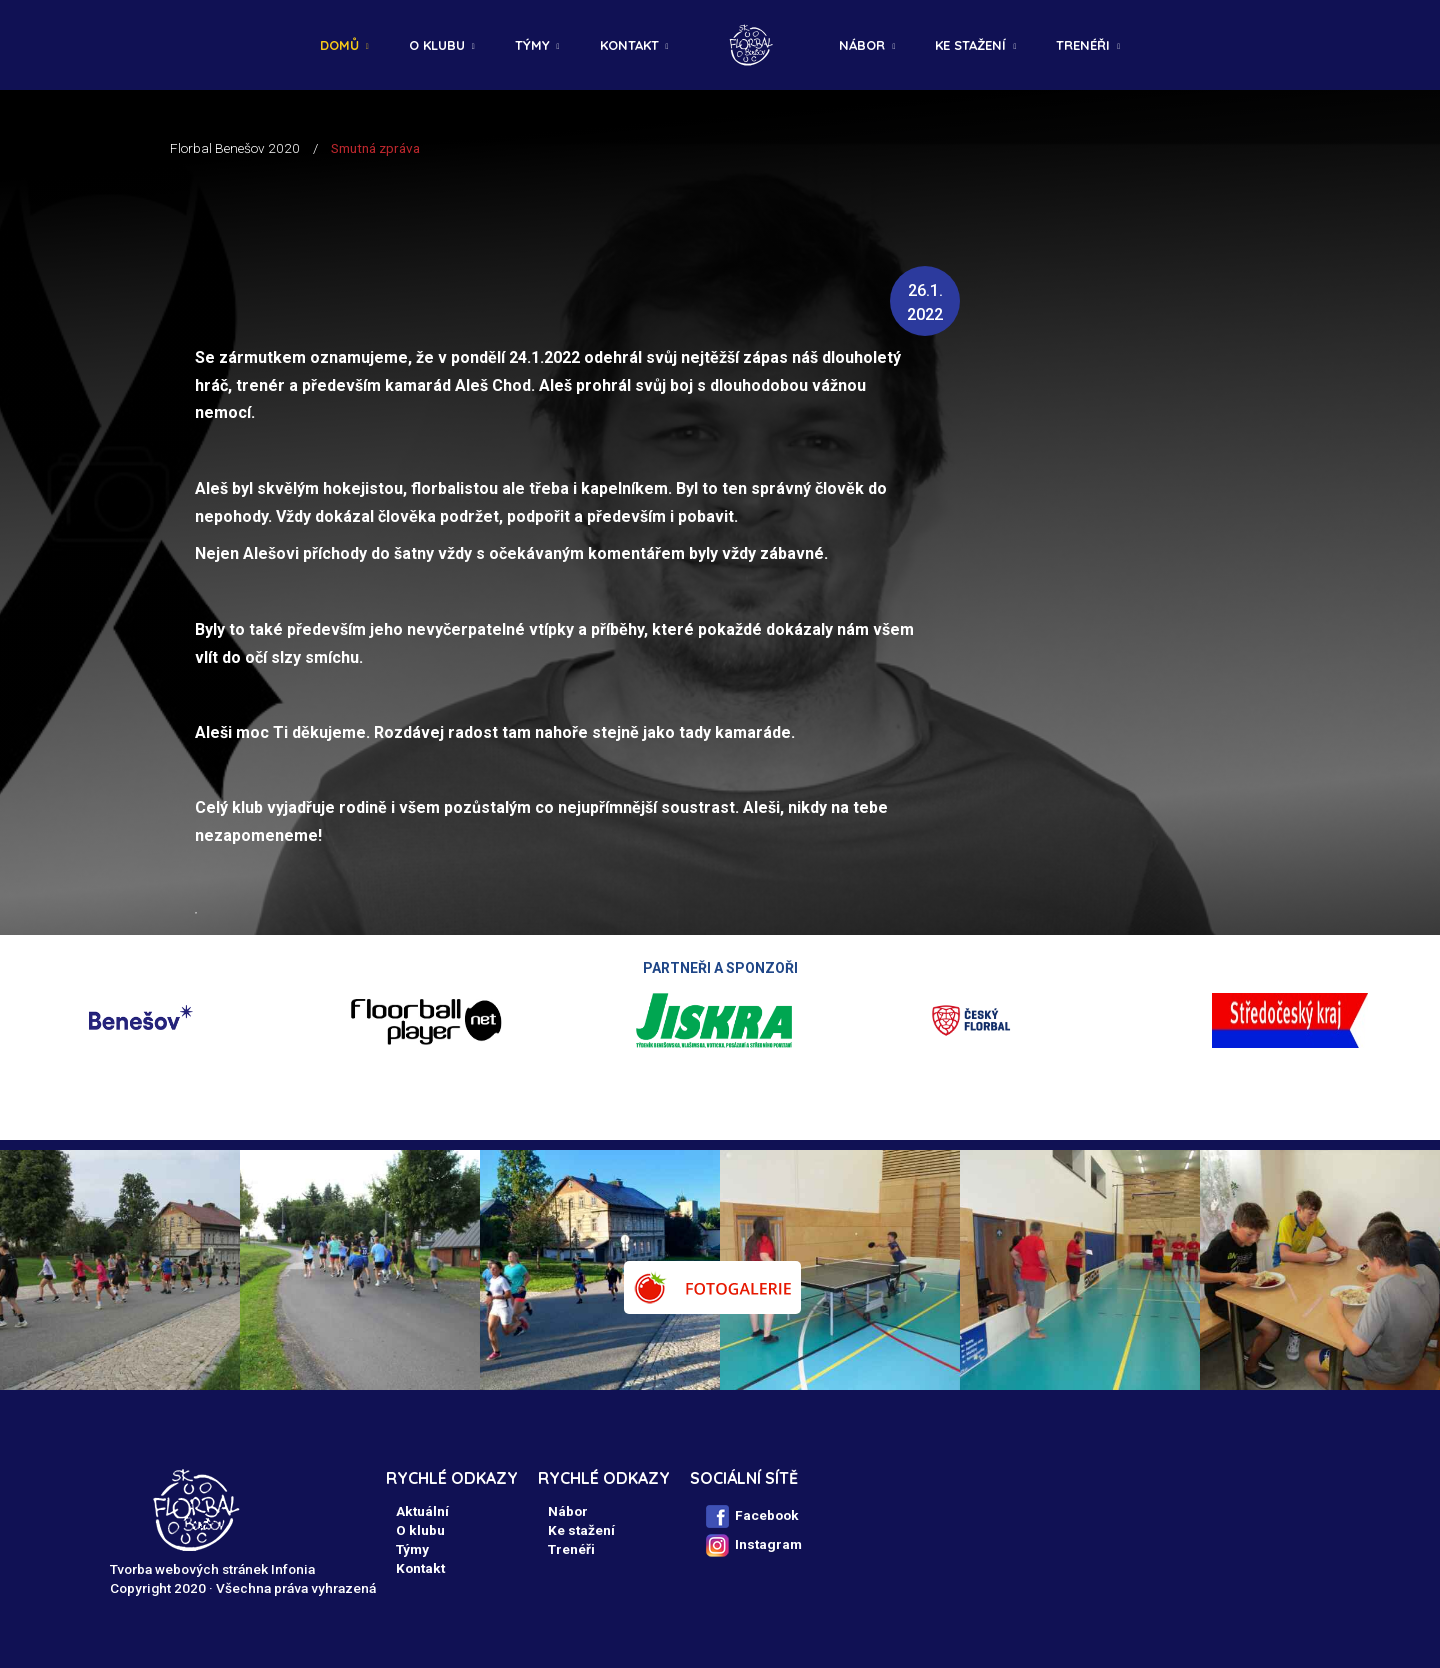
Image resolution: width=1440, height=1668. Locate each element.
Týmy (532, 45)
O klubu (437, 45)
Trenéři (1083, 45)
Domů (339, 45)
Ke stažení (970, 45)
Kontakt (629, 45)
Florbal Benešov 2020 (235, 148)
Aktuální (422, 1511)
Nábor (862, 45)
